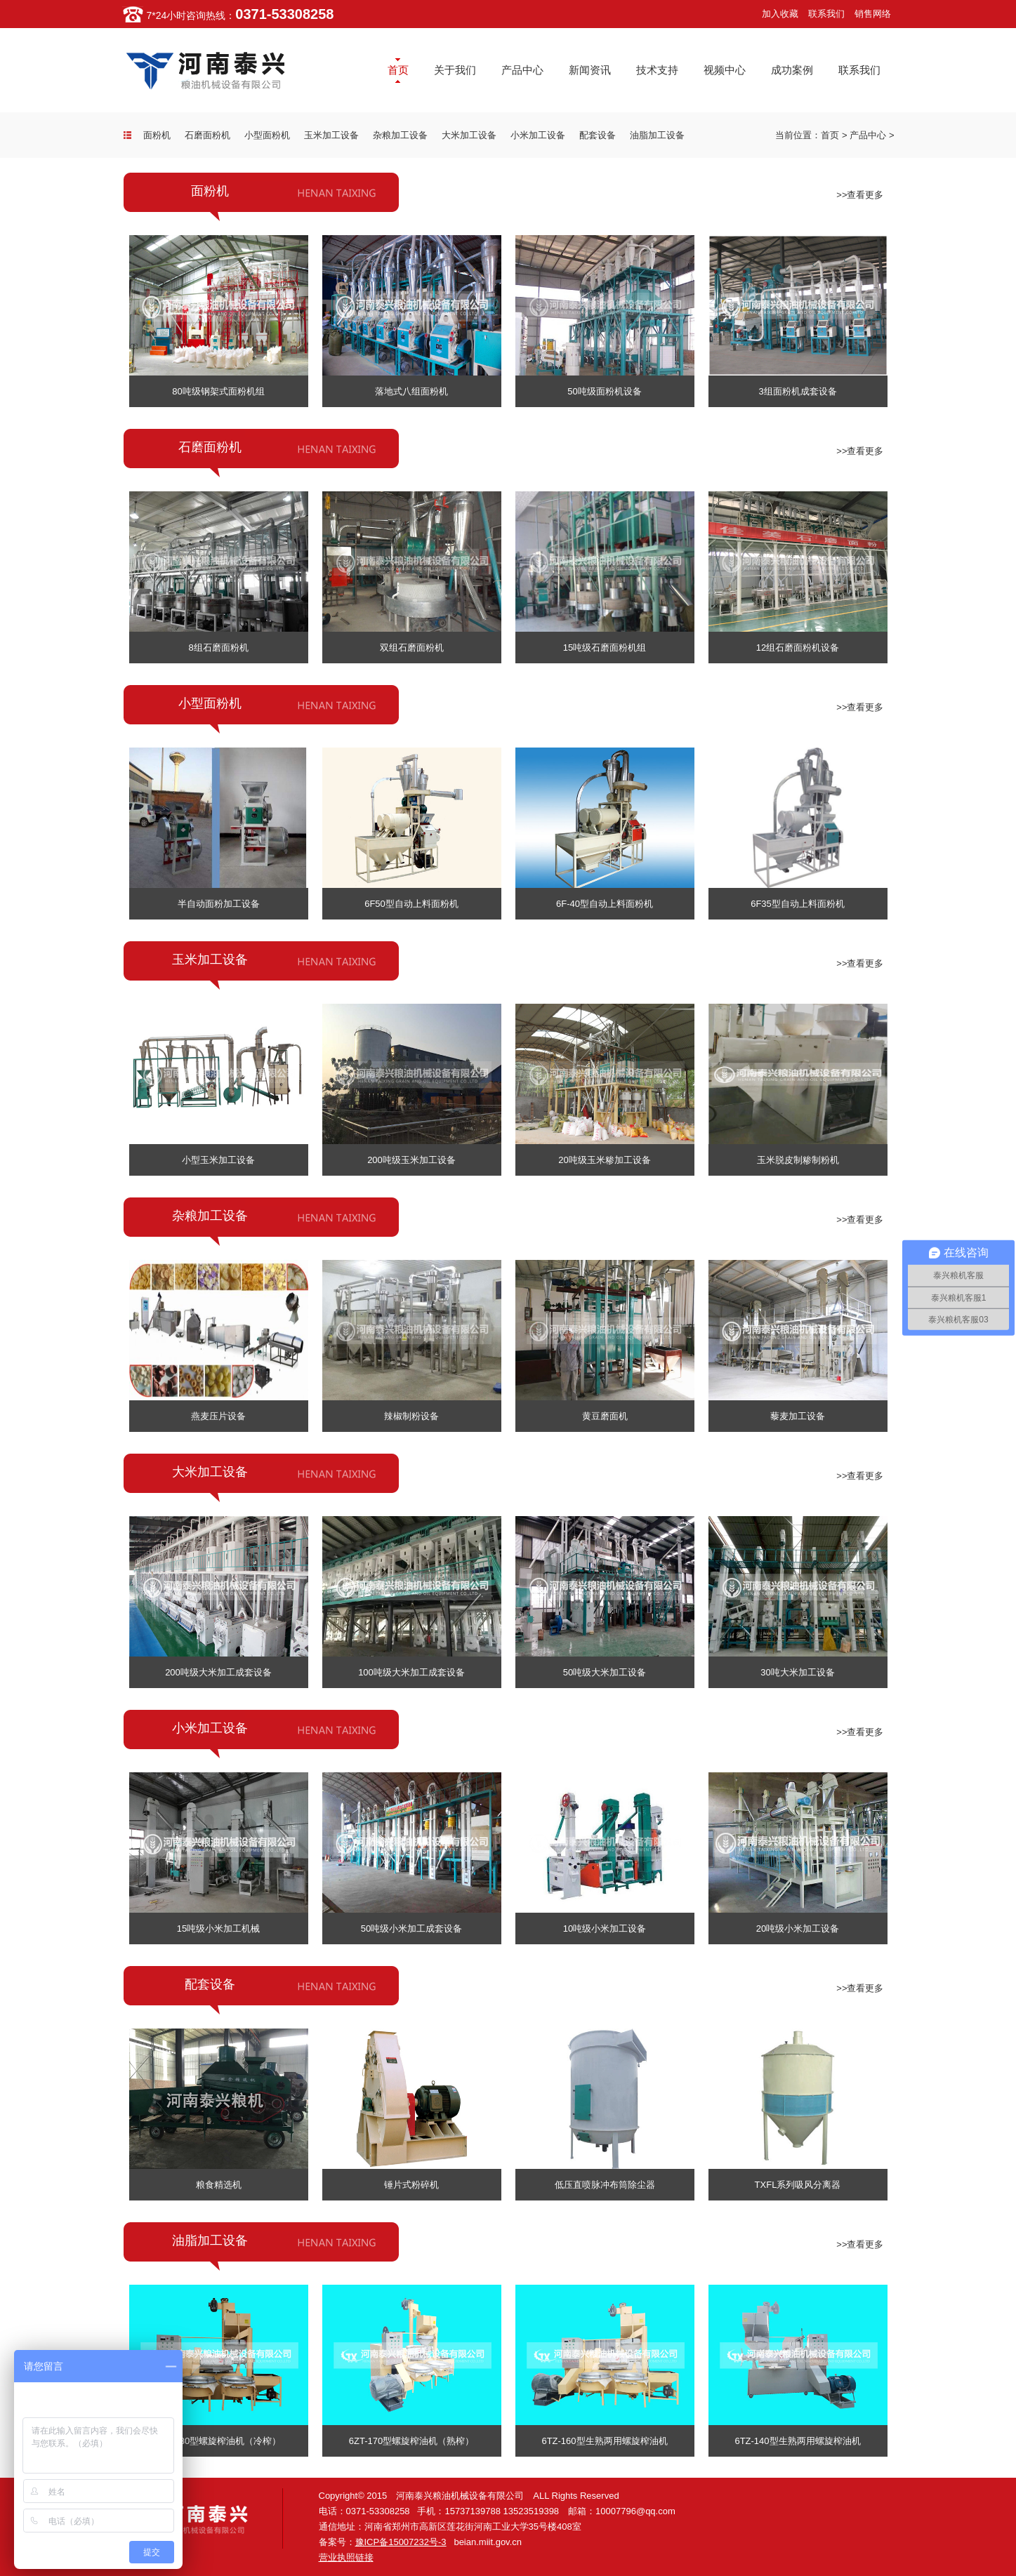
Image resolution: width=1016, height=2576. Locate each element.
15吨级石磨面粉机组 (604, 647)
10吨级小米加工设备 (604, 1928)
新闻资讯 (590, 70)
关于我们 (455, 70)
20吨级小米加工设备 (797, 1928)
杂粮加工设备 (400, 135)
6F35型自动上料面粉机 (798, 903)
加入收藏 (780, 13)
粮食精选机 (219, 2184)
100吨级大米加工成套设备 (411, 1672)
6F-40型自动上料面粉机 (604, 903)
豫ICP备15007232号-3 (401, 2542)
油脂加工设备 (657, 135)
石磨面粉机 (207, 135)
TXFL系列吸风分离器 (798, 2184)
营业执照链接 (346, 2557)
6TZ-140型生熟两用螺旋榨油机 (797, 2441)
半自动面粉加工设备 (219, 903)
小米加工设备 (537, 135)
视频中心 (725, 70)
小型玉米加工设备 (218, 1160)
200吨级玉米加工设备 (411, 1160)
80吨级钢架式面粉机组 (218, 391)
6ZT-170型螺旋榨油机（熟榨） (411, 2441)
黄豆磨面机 (605, 1416)
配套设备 (597, 135)
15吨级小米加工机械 (218, 1928)
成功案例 (792, 70)
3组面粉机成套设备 (797, 391)
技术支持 (657, 70)
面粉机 (157, 135)
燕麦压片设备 (218, 1416)
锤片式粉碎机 (411, 2184)
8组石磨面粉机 (218, 647)
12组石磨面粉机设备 (797, 647)
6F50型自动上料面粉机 (411, 903)
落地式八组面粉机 (411, 391)
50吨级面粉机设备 (604, 391)
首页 (398, 70)
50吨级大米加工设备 (604, 1672)
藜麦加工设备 (797, 1416)
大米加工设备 (469, 135)
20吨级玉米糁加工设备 (604, 1160)
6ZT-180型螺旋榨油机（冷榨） (218, 2441)
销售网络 (873, 13)
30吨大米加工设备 (797, 1672)
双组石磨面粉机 (412, 647)
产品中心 (522, 70)
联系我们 (826, 13)
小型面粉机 (267, 135)
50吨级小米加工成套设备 (411, 1928)
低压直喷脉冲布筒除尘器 (605, 2184)
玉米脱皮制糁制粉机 (798, 1160)
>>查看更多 (859, 195)
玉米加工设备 (331, 135)
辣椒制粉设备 (411, 1416)
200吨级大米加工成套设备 (218, 1672)
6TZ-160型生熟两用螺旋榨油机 (604, 2441)
